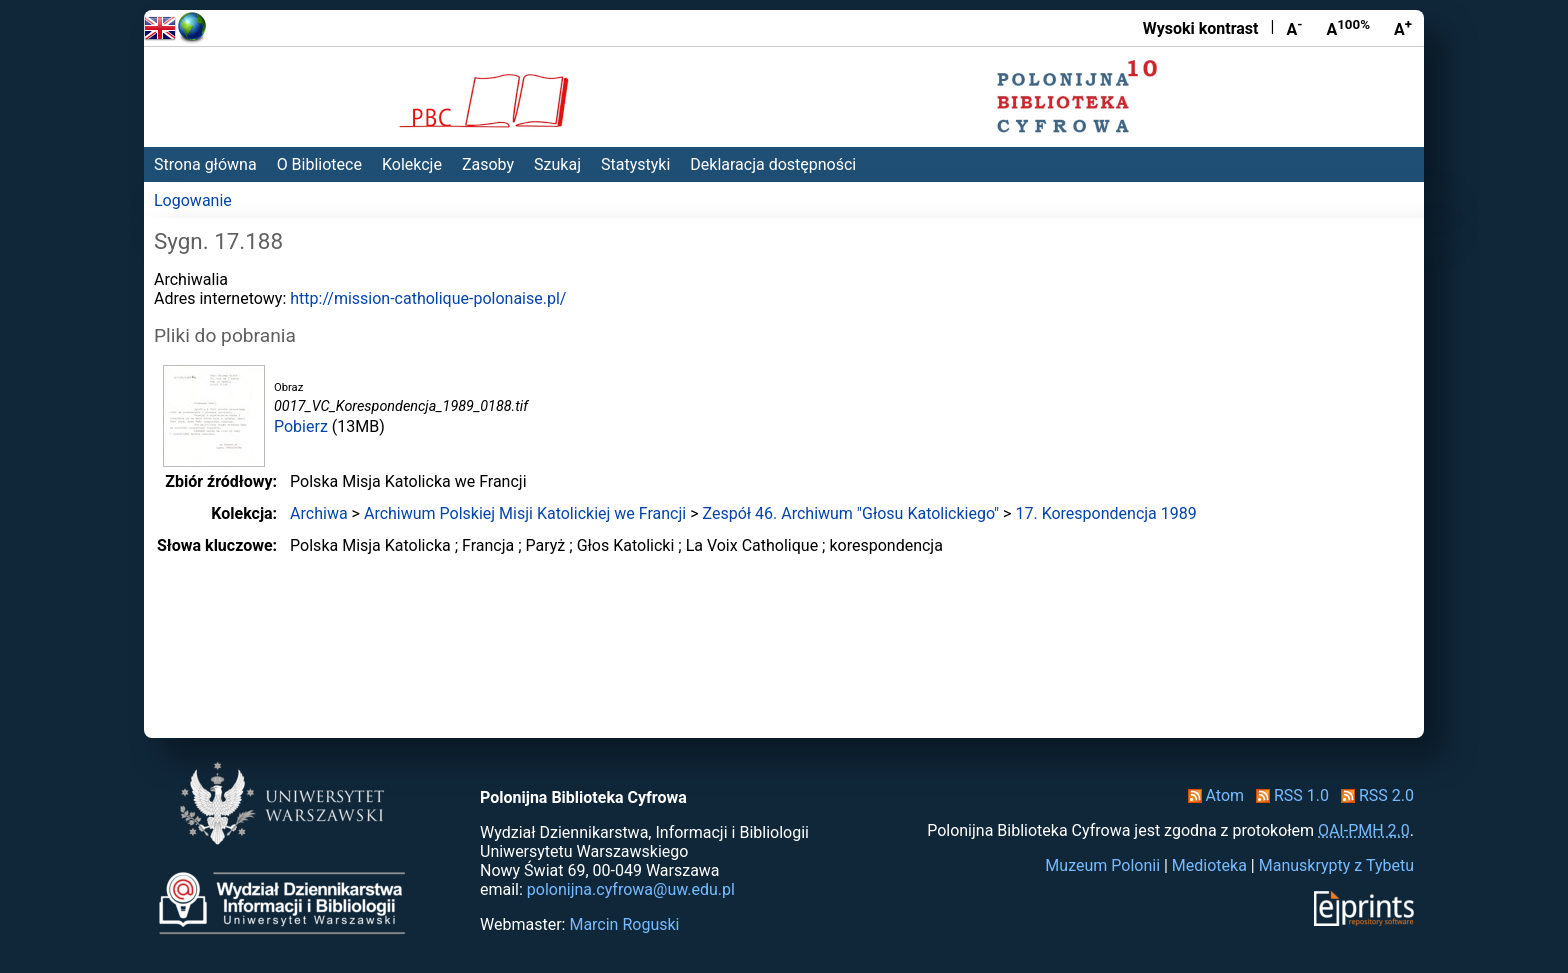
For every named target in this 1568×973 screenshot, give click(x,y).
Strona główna (205, 164)
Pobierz (301, 426)
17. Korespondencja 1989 (1105, 513)
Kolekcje (412, 164)
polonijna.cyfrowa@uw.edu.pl (631, 889)
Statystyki (635, 164)
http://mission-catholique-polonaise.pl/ (428, 298)
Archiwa (319, 513)
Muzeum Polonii (1102, 865)
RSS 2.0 (1373, 795)
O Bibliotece (319, 164)
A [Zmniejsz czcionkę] (1294, 28)
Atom (1212, 795)
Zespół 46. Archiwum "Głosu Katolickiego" (850, 513)
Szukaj (557, 164)
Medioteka (1209, 865)
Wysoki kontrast (1201, 28)
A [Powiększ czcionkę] (1403, 28)
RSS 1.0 (1288, 795)
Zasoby (488, 164)
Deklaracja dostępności (773, 164)
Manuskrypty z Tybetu (1336, 865)
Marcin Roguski (624, 924)
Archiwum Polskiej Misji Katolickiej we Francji (525, 513)
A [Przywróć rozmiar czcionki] (1348, 28)
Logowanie (193, 200)
